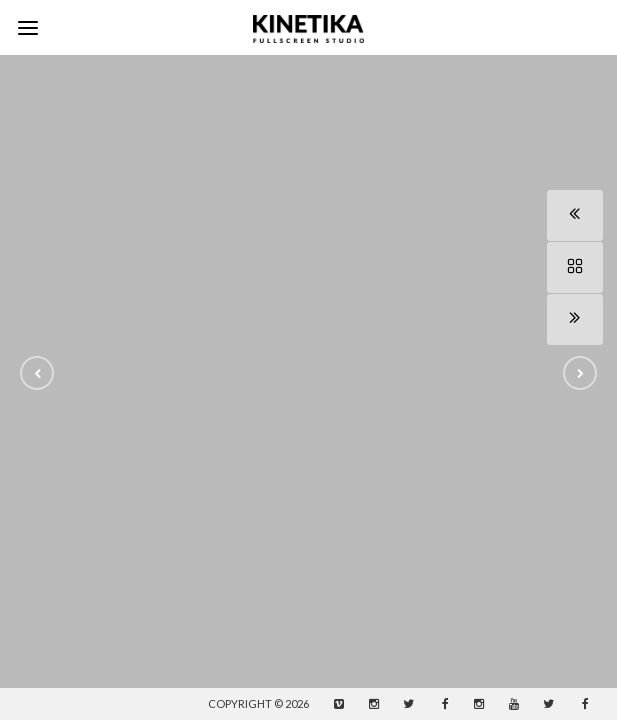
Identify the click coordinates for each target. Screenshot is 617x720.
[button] (37, 373)
